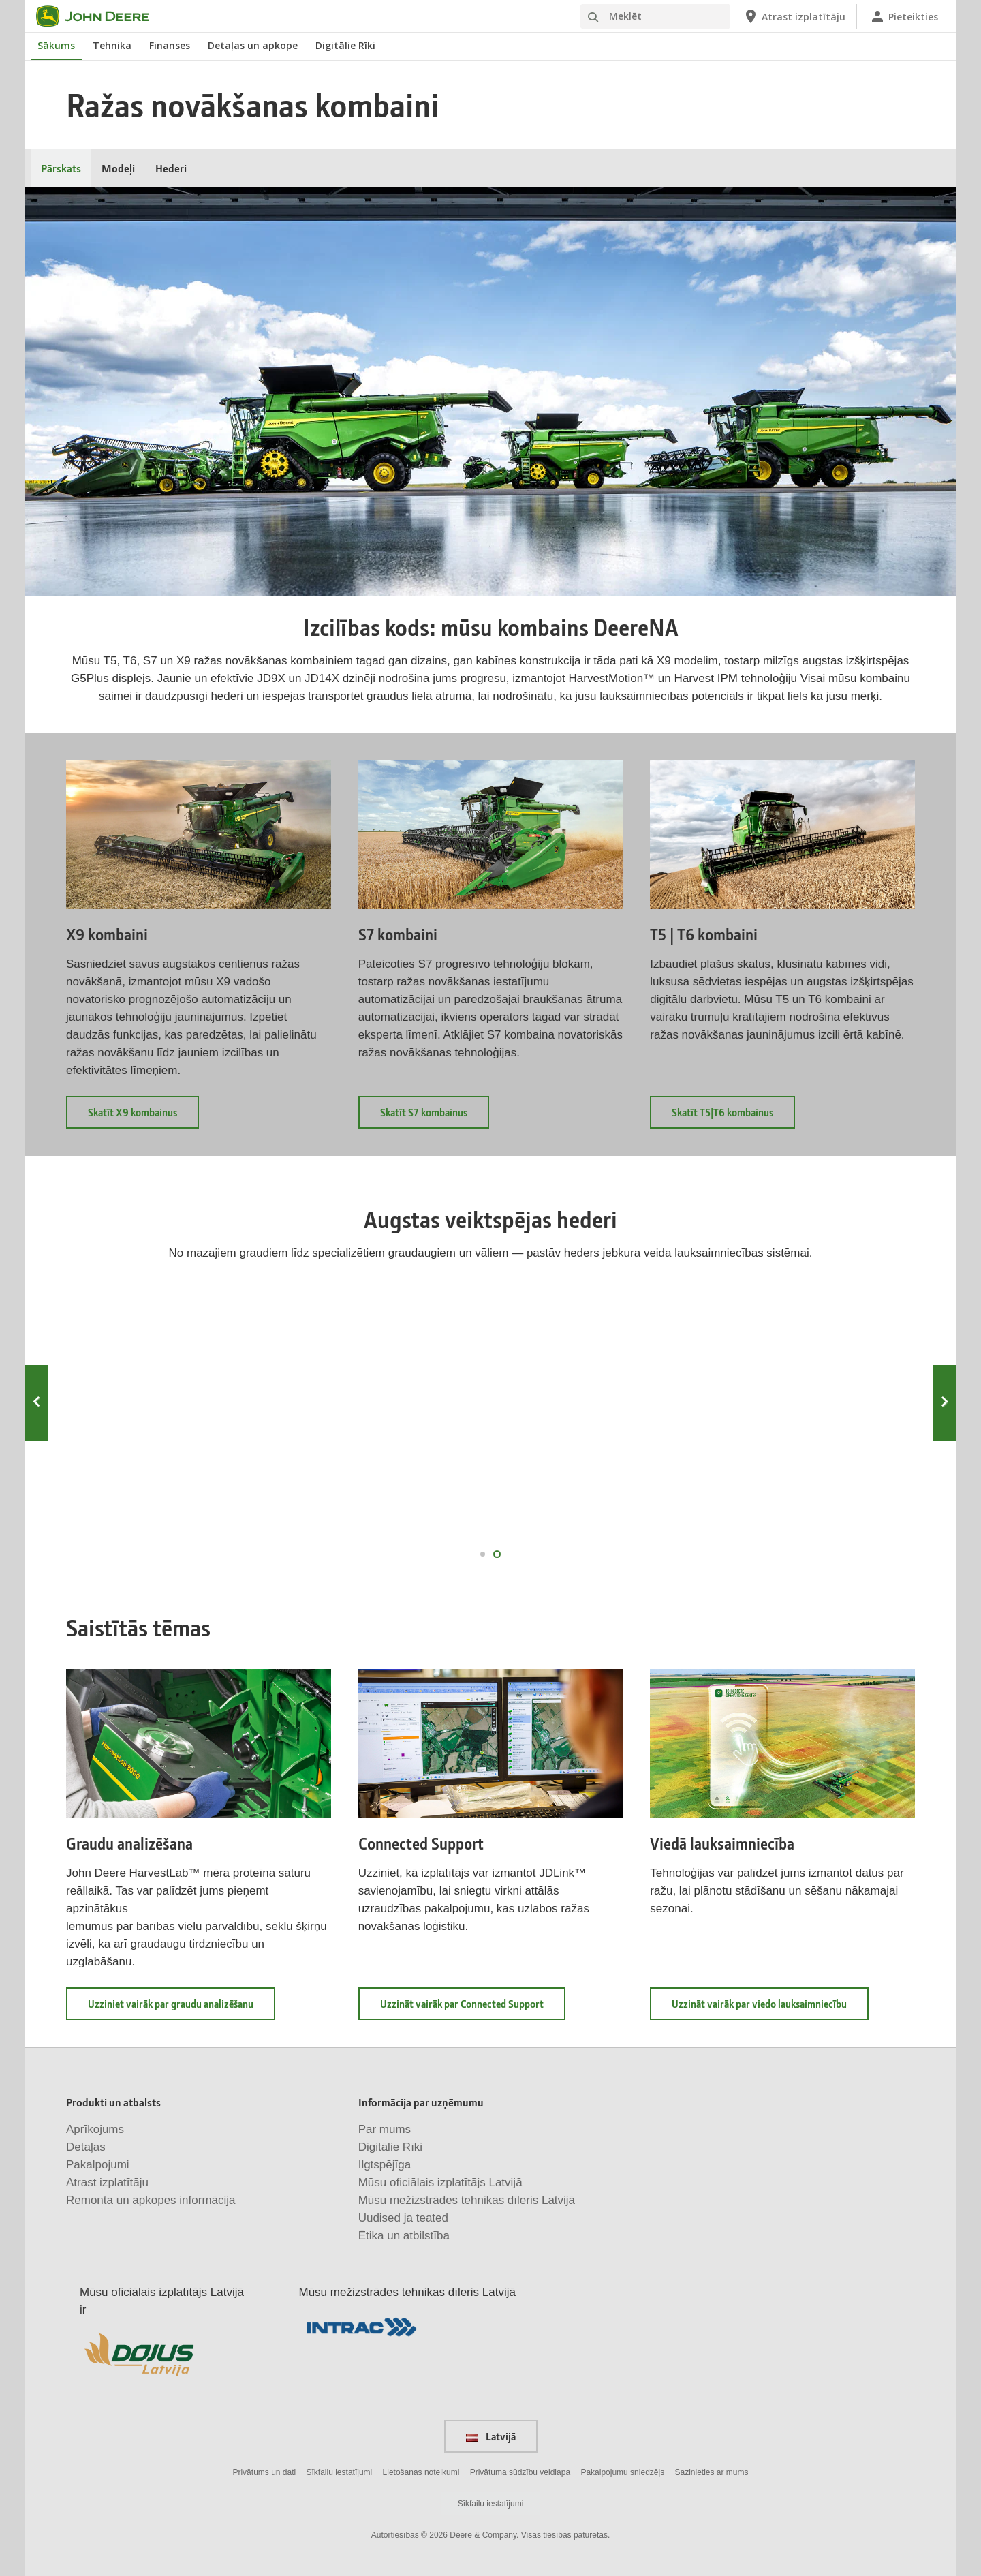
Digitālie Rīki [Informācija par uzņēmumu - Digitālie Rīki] (390, 2147)
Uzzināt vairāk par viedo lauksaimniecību (770, 2008)
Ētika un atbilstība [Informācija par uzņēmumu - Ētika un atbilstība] (404, 2235)
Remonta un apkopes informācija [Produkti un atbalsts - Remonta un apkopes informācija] (151, 2200)
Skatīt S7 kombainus (434, 1117)
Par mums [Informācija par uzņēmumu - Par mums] (384, 2129)
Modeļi (118, 168)
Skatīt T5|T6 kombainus (733, 1117)
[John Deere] (101, 16)
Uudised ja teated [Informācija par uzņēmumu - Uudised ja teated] (403, 2217)
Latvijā (491, 2436)
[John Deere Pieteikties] (903, 16)
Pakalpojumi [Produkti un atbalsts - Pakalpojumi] (97, 2164)
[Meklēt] (655, 16)
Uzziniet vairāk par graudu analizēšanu (181, 2008)
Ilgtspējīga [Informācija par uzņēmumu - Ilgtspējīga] (384, 2164)
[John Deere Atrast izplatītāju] (794, 16)
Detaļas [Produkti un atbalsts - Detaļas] (86, 2147)
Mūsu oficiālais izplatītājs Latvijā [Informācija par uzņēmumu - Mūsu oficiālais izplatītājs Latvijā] (440, 2182)
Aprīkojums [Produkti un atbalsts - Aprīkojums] (95, 2129)
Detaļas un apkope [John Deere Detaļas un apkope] (253, 45)
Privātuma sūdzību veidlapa (520, 2472)
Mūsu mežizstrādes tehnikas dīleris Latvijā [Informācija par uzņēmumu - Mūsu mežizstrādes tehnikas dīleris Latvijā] (466, 2200)
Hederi (171, 168)
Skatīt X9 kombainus (143, 1117)
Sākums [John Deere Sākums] (56, 45)
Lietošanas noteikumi (421, 2472)
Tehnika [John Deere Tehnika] (112, 45)
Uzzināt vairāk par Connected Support (472, 2008)
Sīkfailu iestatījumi (340, 2472)
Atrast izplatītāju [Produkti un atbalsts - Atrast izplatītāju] (107, 2182)
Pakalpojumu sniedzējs (622, 2472)
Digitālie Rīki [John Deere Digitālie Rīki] (345, 45)
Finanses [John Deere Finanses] (169, 45)
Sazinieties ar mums (712, 2472)
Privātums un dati (264, 2472)
